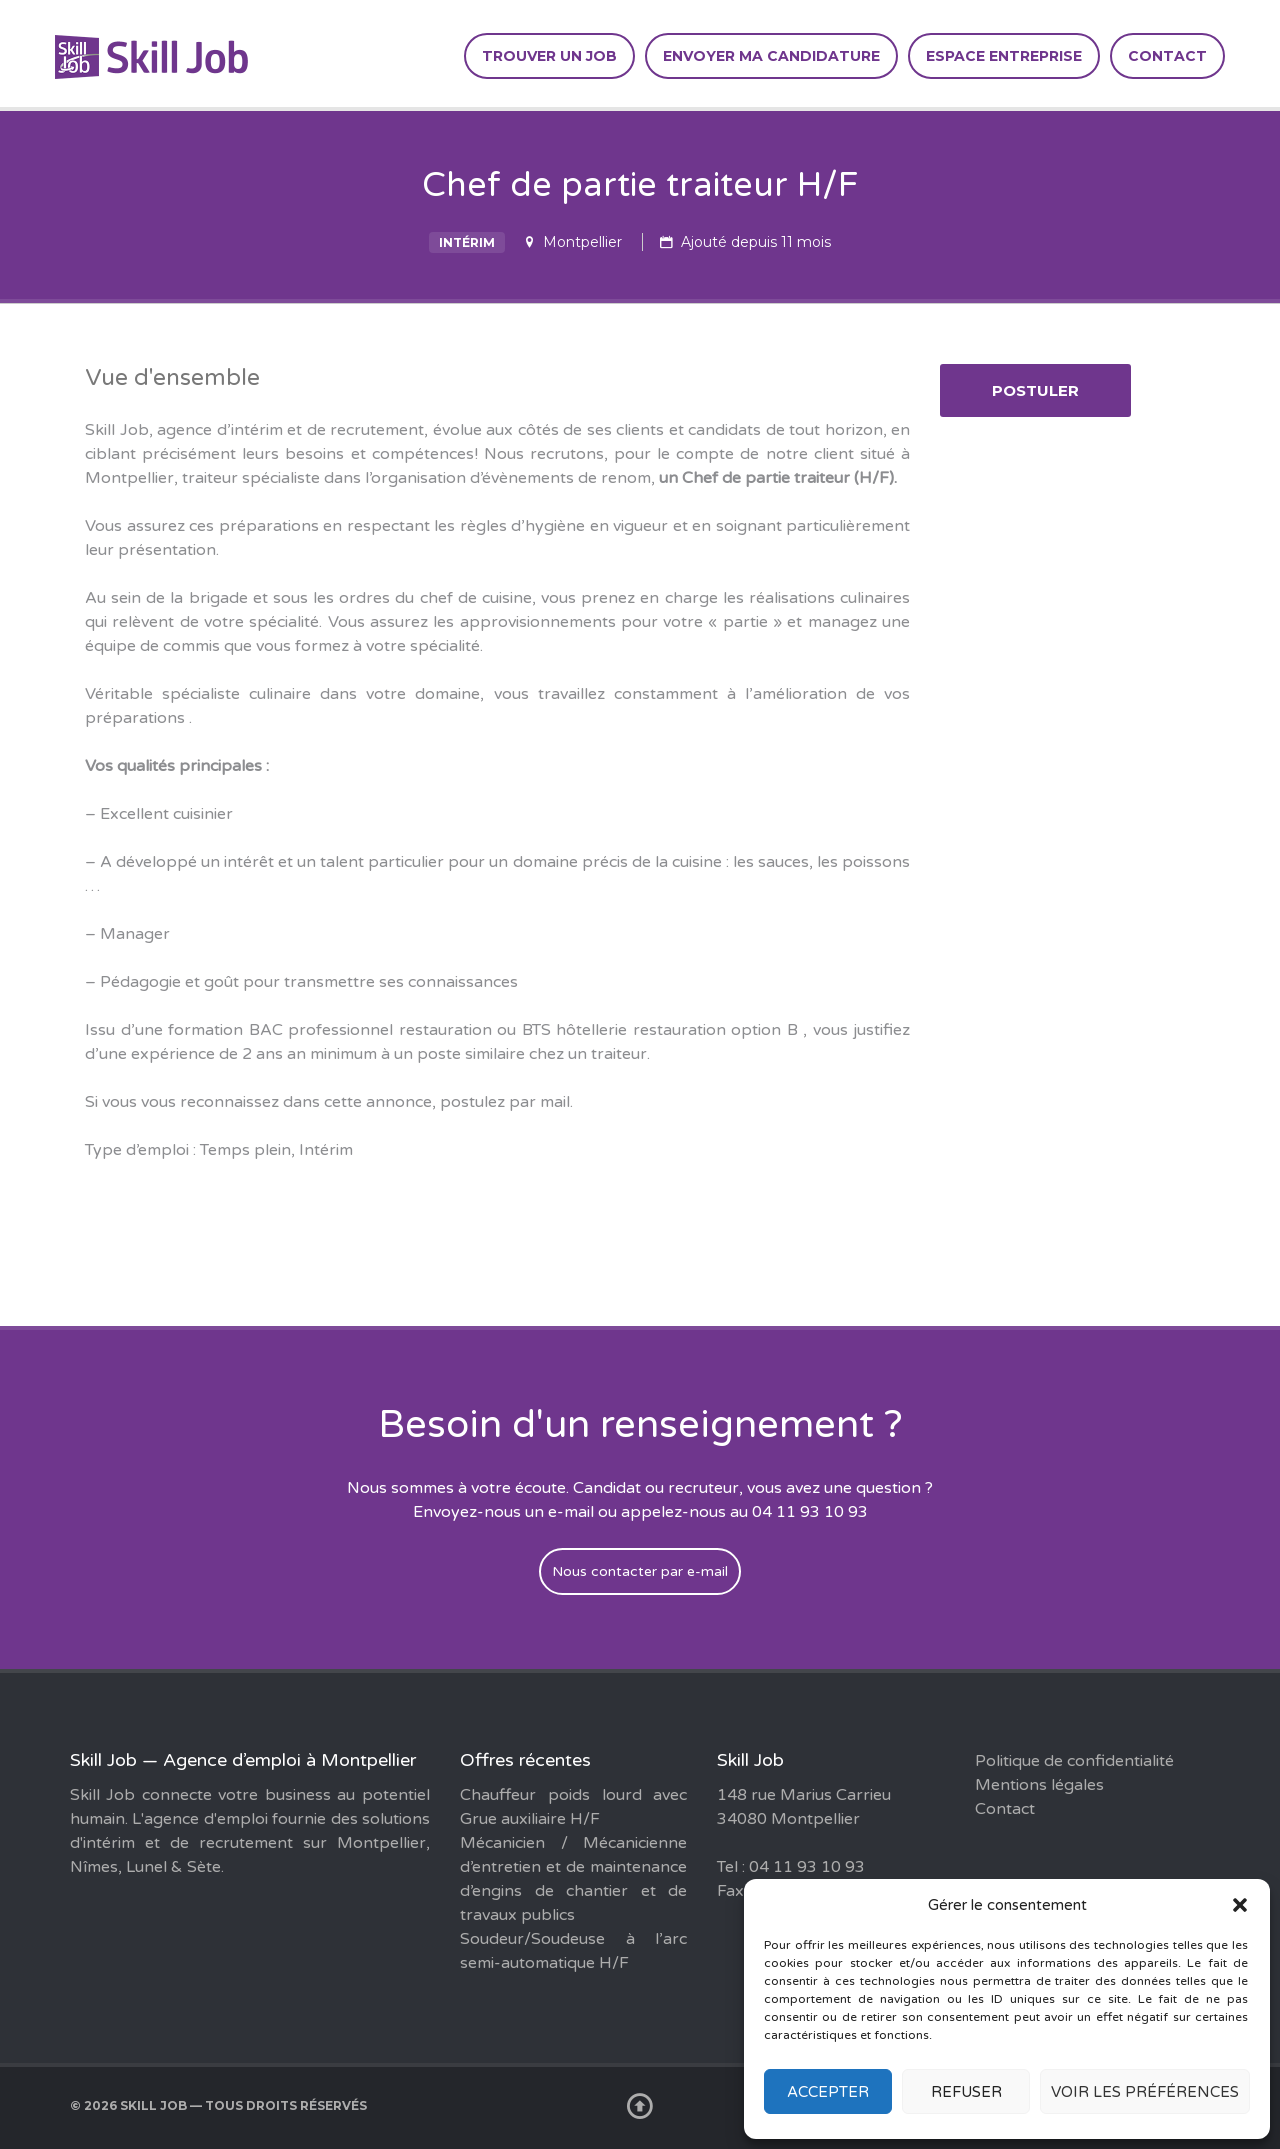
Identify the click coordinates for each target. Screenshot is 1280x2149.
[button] (1240, 1905)
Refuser (966, 2092)
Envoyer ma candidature (771, 56)
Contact (1167, 56)
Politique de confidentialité (1074, 1761)
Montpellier (582, 242)
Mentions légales (1039, 1785)
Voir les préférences (1145, 2092)
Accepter (828, 2092)
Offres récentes (525, 1760)
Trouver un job (549, 56)
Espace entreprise (1004, 56)
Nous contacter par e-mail (640, 1571)
